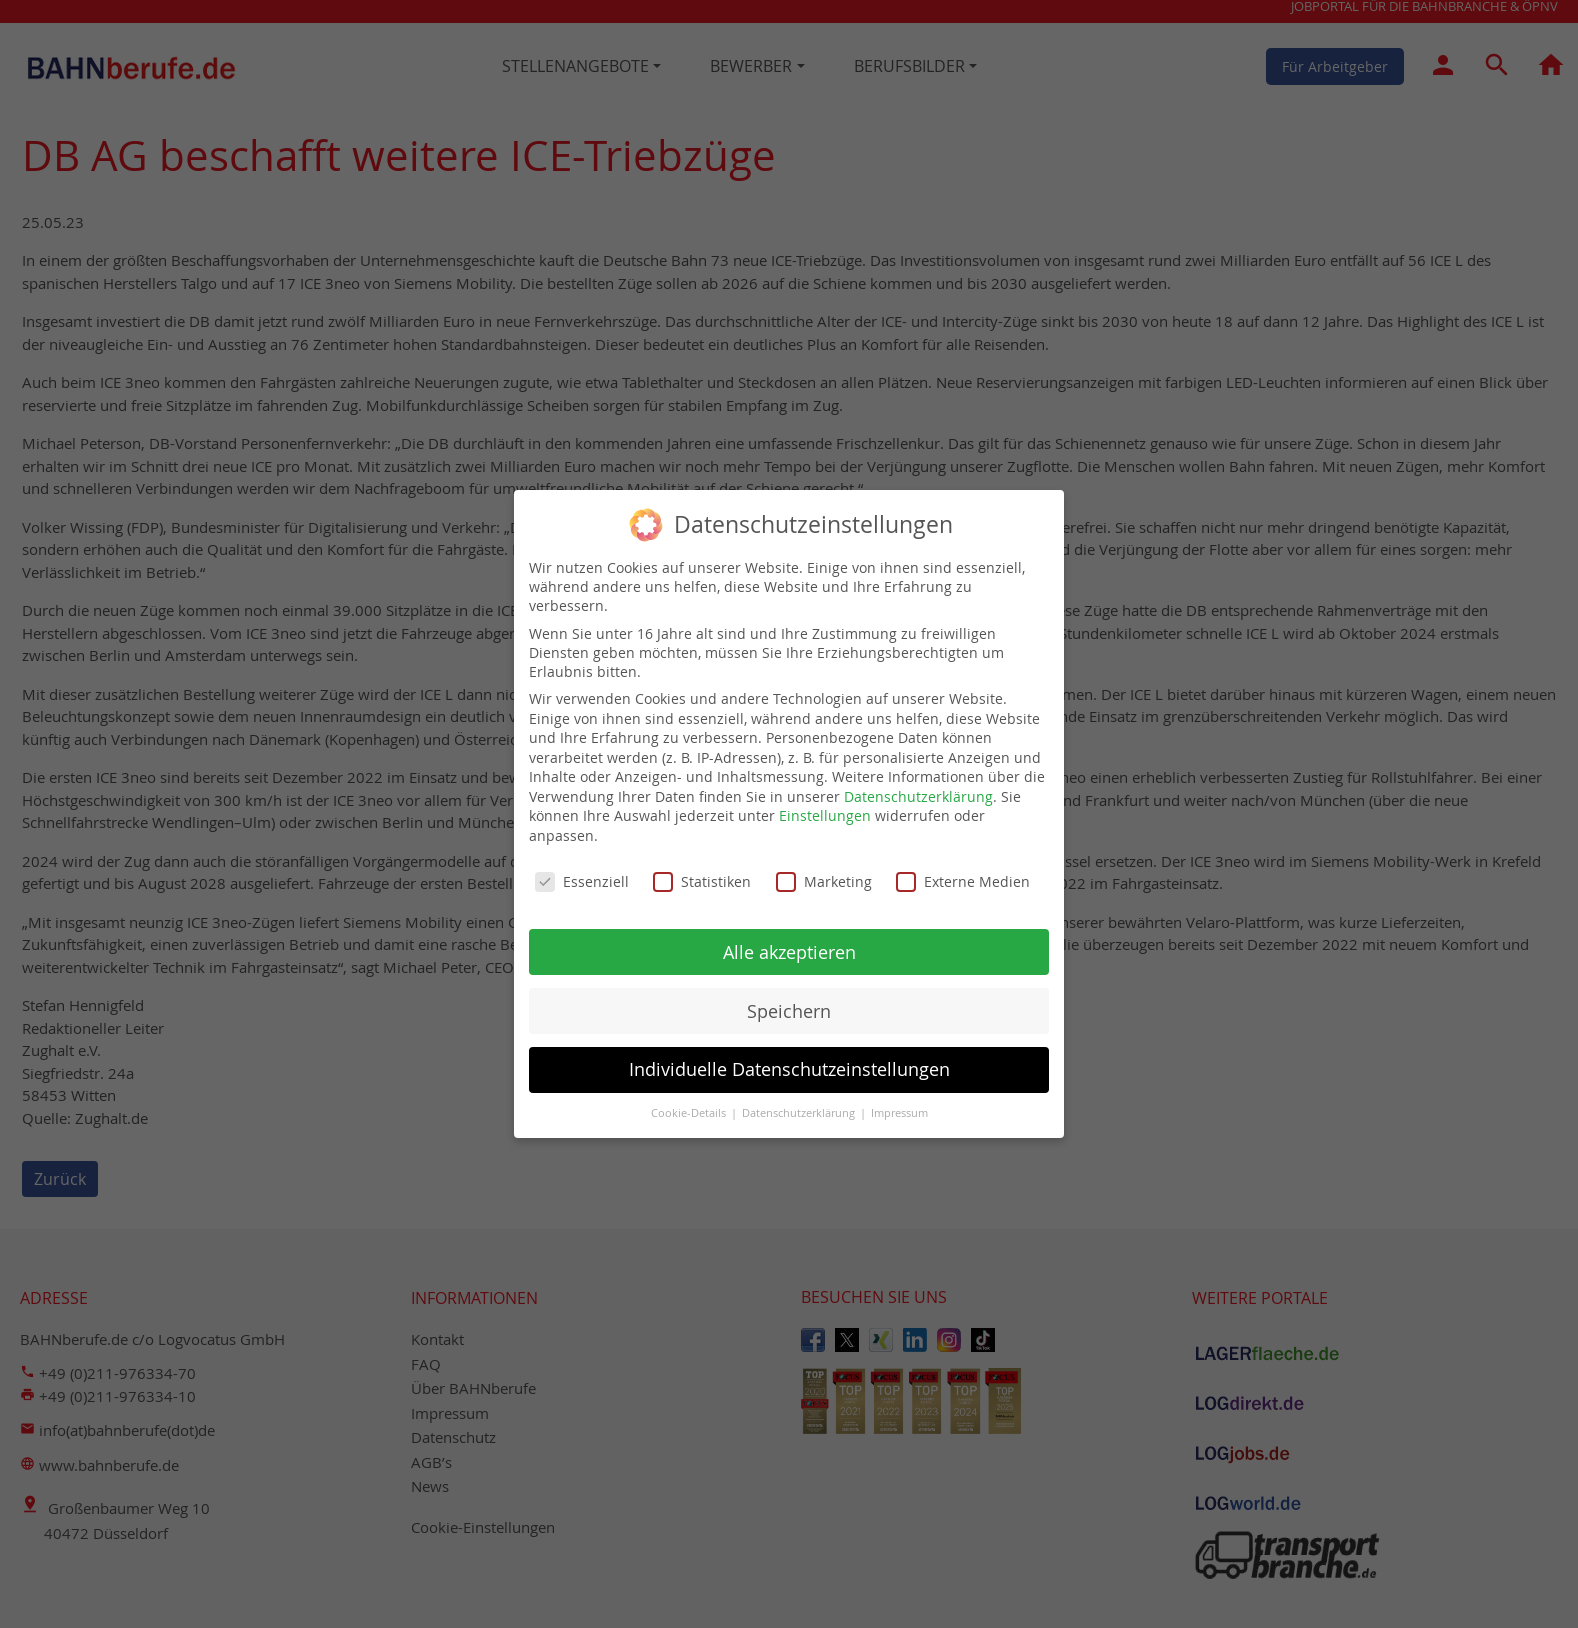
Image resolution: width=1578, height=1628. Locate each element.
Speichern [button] (789, 1011)
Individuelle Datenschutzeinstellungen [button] (789, 1069)
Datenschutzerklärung (918, 796)
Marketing (824, 881)
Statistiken (702, 881)
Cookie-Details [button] (690, 1113)
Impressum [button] (899, 1113)
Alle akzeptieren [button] (789, 952)
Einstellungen (825, 815)
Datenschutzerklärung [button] (800, 1113)
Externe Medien (963, 881)
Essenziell (582, 881)
